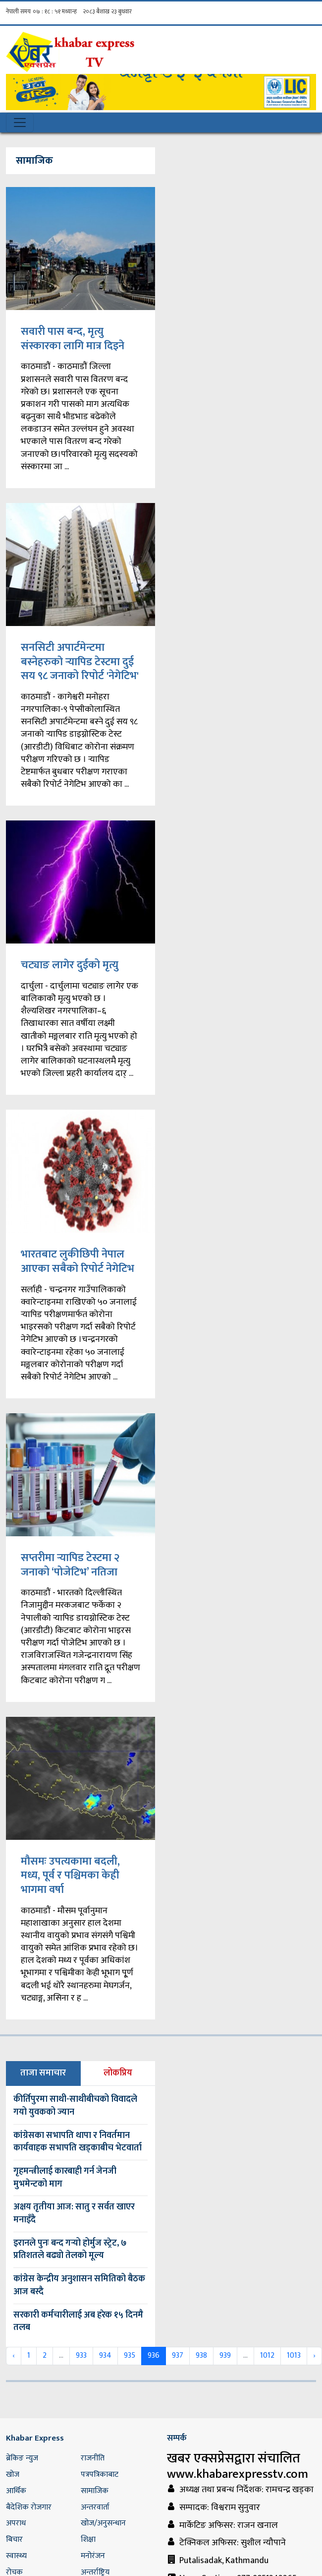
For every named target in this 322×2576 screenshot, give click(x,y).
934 (105, 2355)
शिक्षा (88, 2539)
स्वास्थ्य (16, 2556)
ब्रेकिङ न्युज (22, 2458)
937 (177, 2355)
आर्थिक (16, 2491)
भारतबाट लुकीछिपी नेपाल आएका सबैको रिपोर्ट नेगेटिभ (77, 1261)
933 (81, 2355)
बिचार (14, 2539)
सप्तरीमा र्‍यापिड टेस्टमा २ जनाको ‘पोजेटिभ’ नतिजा (70, 1565)
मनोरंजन (93, 2556)
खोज (12, 2474)
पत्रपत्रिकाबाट (99, 2474)
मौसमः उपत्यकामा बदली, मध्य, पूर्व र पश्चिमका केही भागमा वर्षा (70, 1875)
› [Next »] (314, 2355)
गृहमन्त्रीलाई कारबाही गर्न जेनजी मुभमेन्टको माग (64, 2178)
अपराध (16, 2523)
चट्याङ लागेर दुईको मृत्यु (69, 965)
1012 (267, 2355)
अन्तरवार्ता (95, 2507)
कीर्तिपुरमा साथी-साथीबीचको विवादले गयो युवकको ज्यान (75, 2106)
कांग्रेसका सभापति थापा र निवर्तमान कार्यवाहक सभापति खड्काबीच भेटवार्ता (77, 2142)
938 (201, 2355)
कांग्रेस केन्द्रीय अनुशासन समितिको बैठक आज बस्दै (79, 2285)
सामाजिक (94, 2491)
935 (129, 2355)
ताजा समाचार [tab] (43, 2073)
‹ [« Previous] (13, 2355)
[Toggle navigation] (20, 122)
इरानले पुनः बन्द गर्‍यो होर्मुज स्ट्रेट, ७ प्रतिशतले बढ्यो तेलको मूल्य (70, 2249)
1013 (294, 2355)
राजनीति (93, 2458)
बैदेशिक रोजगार (29, 2507)
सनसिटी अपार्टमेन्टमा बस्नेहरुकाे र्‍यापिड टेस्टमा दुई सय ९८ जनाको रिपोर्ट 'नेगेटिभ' (80, 661)
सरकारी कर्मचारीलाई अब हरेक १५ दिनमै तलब (78, 2321)
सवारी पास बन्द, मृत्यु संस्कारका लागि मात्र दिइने (72, 338)
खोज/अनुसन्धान (103, 2523)
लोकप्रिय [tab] (118, 2073)
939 (225, 2355)
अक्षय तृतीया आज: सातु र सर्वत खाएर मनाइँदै (74, 2213)
